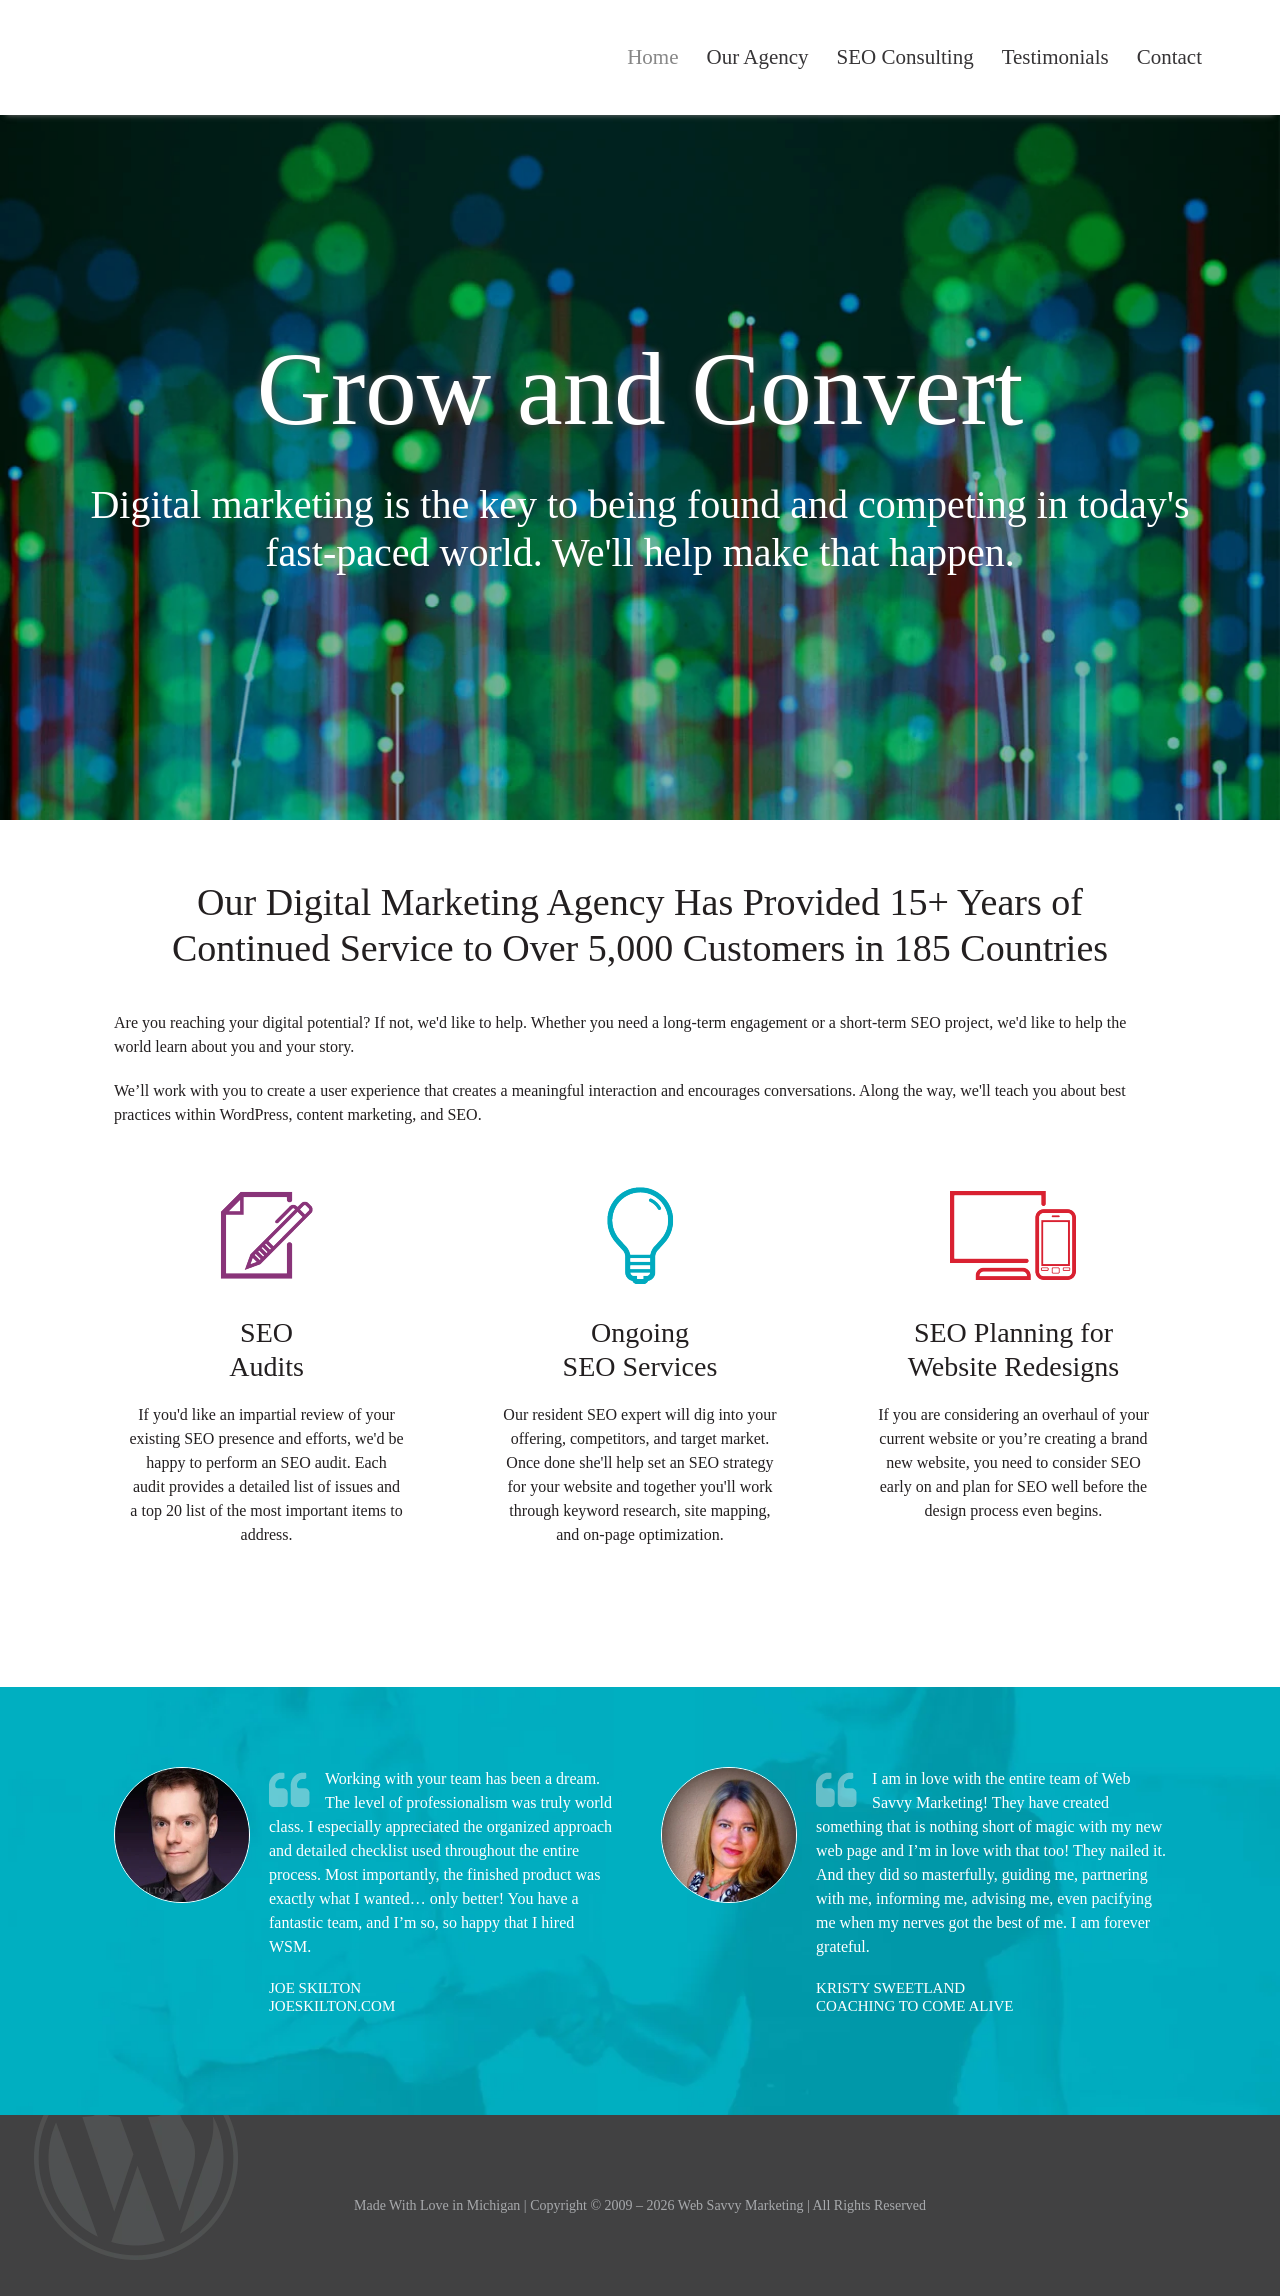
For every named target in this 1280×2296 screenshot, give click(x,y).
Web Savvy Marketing (144, 58)
